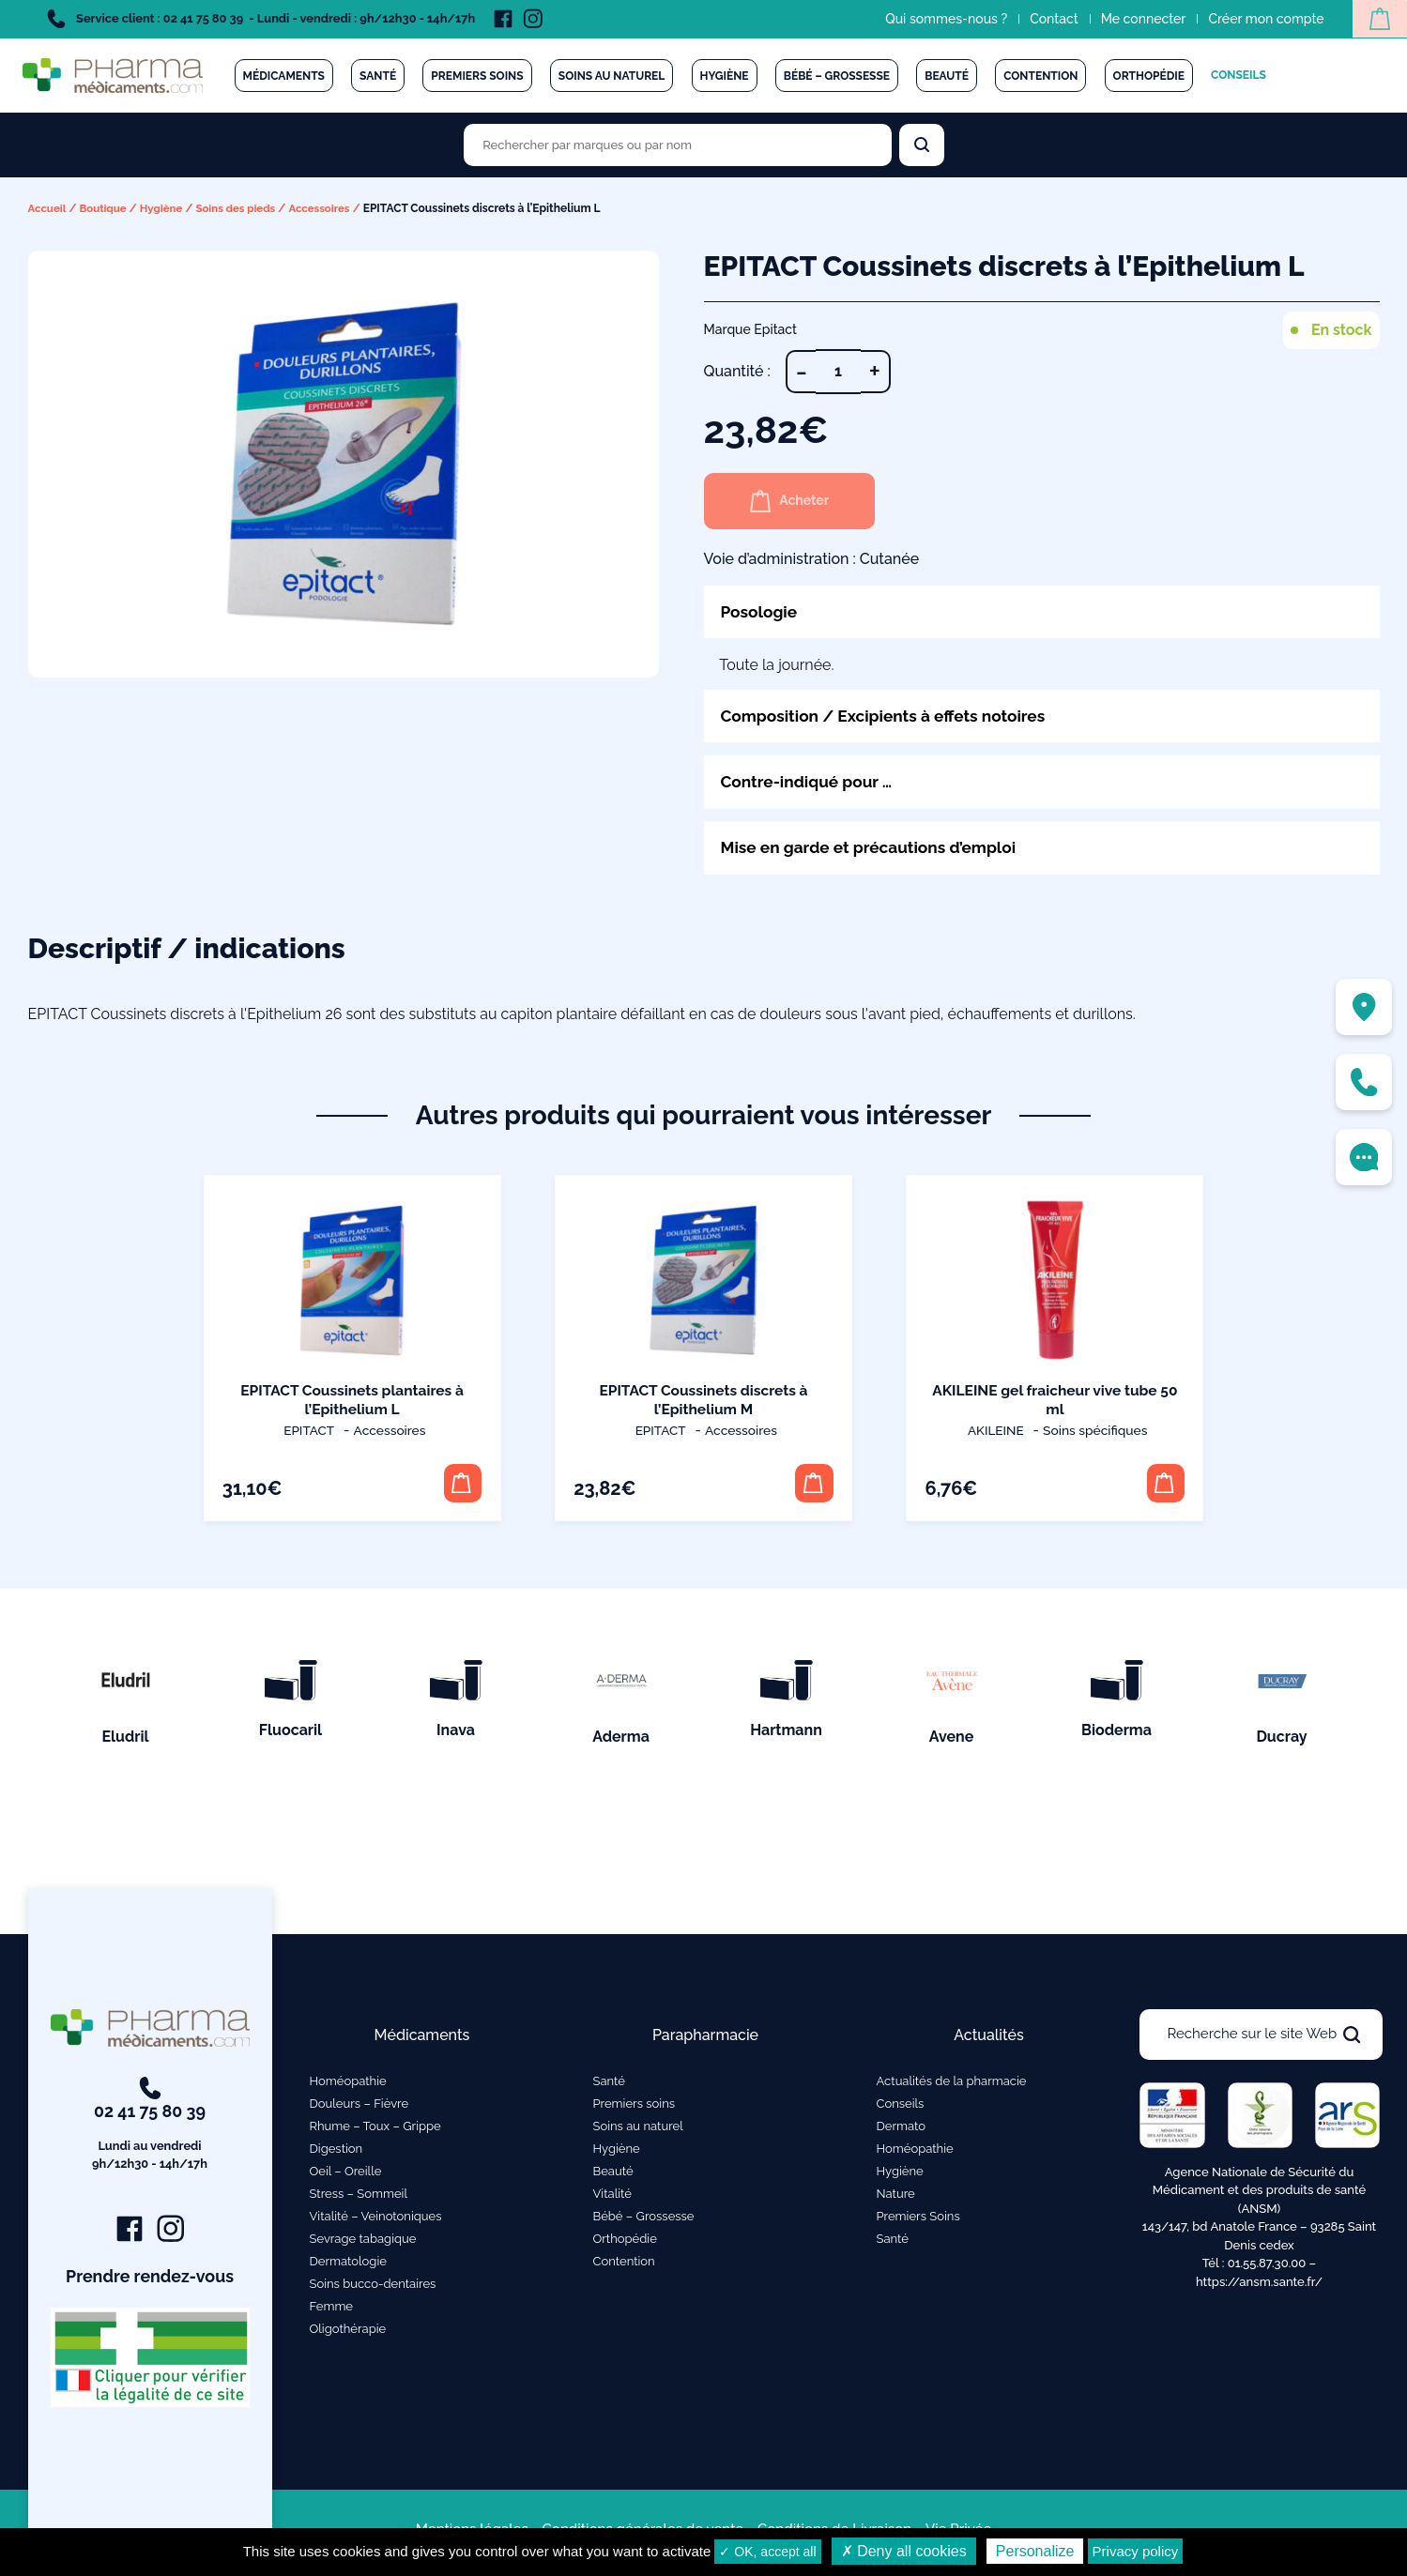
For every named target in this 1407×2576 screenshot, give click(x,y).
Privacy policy (1136, 2551)
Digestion (336, 2155)
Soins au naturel (611, 76)
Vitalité (612, 2200)
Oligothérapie (348, 2335)
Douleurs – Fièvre (359, 2110)
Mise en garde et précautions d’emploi (875, 851)
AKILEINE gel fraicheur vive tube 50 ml (1054, 1402)
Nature (896, 2200)
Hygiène (724, 76)
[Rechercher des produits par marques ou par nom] (678, 145)
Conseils (1238, 75)
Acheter (794, 501)
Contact (1049, 18)
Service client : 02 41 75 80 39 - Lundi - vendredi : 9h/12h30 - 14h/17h (261, 18)
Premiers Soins (918, 2223)
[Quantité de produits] (838, 371)
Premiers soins (477, 76)
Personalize (1035, 2551)
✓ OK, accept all (767, 2551)
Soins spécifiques (1091, 1432)
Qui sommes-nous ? (941, 18)
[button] (460, 1487)
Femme (332, 2313)
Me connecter (1138, 18)
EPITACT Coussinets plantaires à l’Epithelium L (352, 1402)
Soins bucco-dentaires (373, 2290)
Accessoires (330, 208)
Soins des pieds (243, 208)
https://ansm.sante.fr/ (1259, 2288)
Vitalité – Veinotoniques (376, 2223)
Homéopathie (348, 2088)
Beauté (947, 76)
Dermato (901, 2133)
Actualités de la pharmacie (952, 2088)
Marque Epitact (751, 329)
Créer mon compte (1261, 18)
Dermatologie (348, 2268)
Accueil (48, 208)
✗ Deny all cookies (904, 2551)
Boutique (105, 208)
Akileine (995, 1432)
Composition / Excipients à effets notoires (890, 716)
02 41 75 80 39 (149, 2132)
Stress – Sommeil (359, 2200)
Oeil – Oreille (346, 2178)
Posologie (761, 611)
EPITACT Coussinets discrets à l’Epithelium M (703, 1402)
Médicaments (284, 76)
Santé (377, 76)
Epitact (309, 1432)
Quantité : (737, 371)
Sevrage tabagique (363, 2245)
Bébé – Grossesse (837, 76)
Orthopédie (1149, 76)
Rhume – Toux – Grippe (375, 2133)
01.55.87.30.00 (1267, 2270)
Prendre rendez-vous (149, 2284)
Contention (1040, 76)
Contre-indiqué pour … (810, 784)
